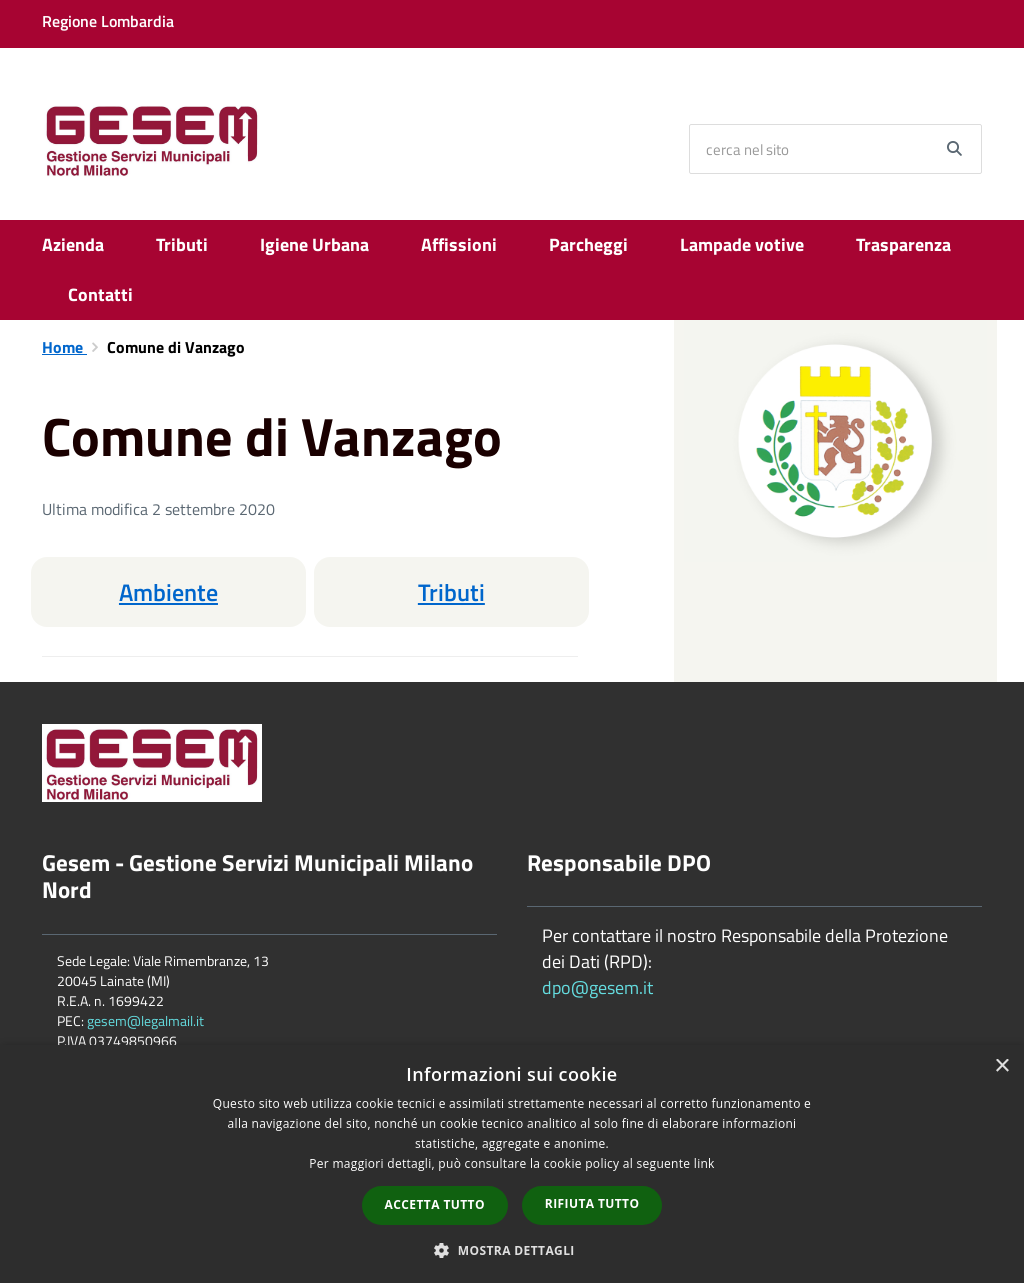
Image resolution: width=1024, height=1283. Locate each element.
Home (64, 347)
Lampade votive (742, 244)
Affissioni (459, 244)
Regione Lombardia (108, 21)
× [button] (1001, 1066)
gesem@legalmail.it (145, 1020)
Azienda (73, 244)
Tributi (182, 244)
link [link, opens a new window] (704, 1163)
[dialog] (512, 1164)
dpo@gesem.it (597, 987)
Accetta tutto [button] (435, 1204)
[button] (512, 1249)
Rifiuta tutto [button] (592, 1203)
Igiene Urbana (314, 244)
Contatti (100, 294)
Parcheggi (588, 244)
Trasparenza (903, 244)
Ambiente (168, 592)
